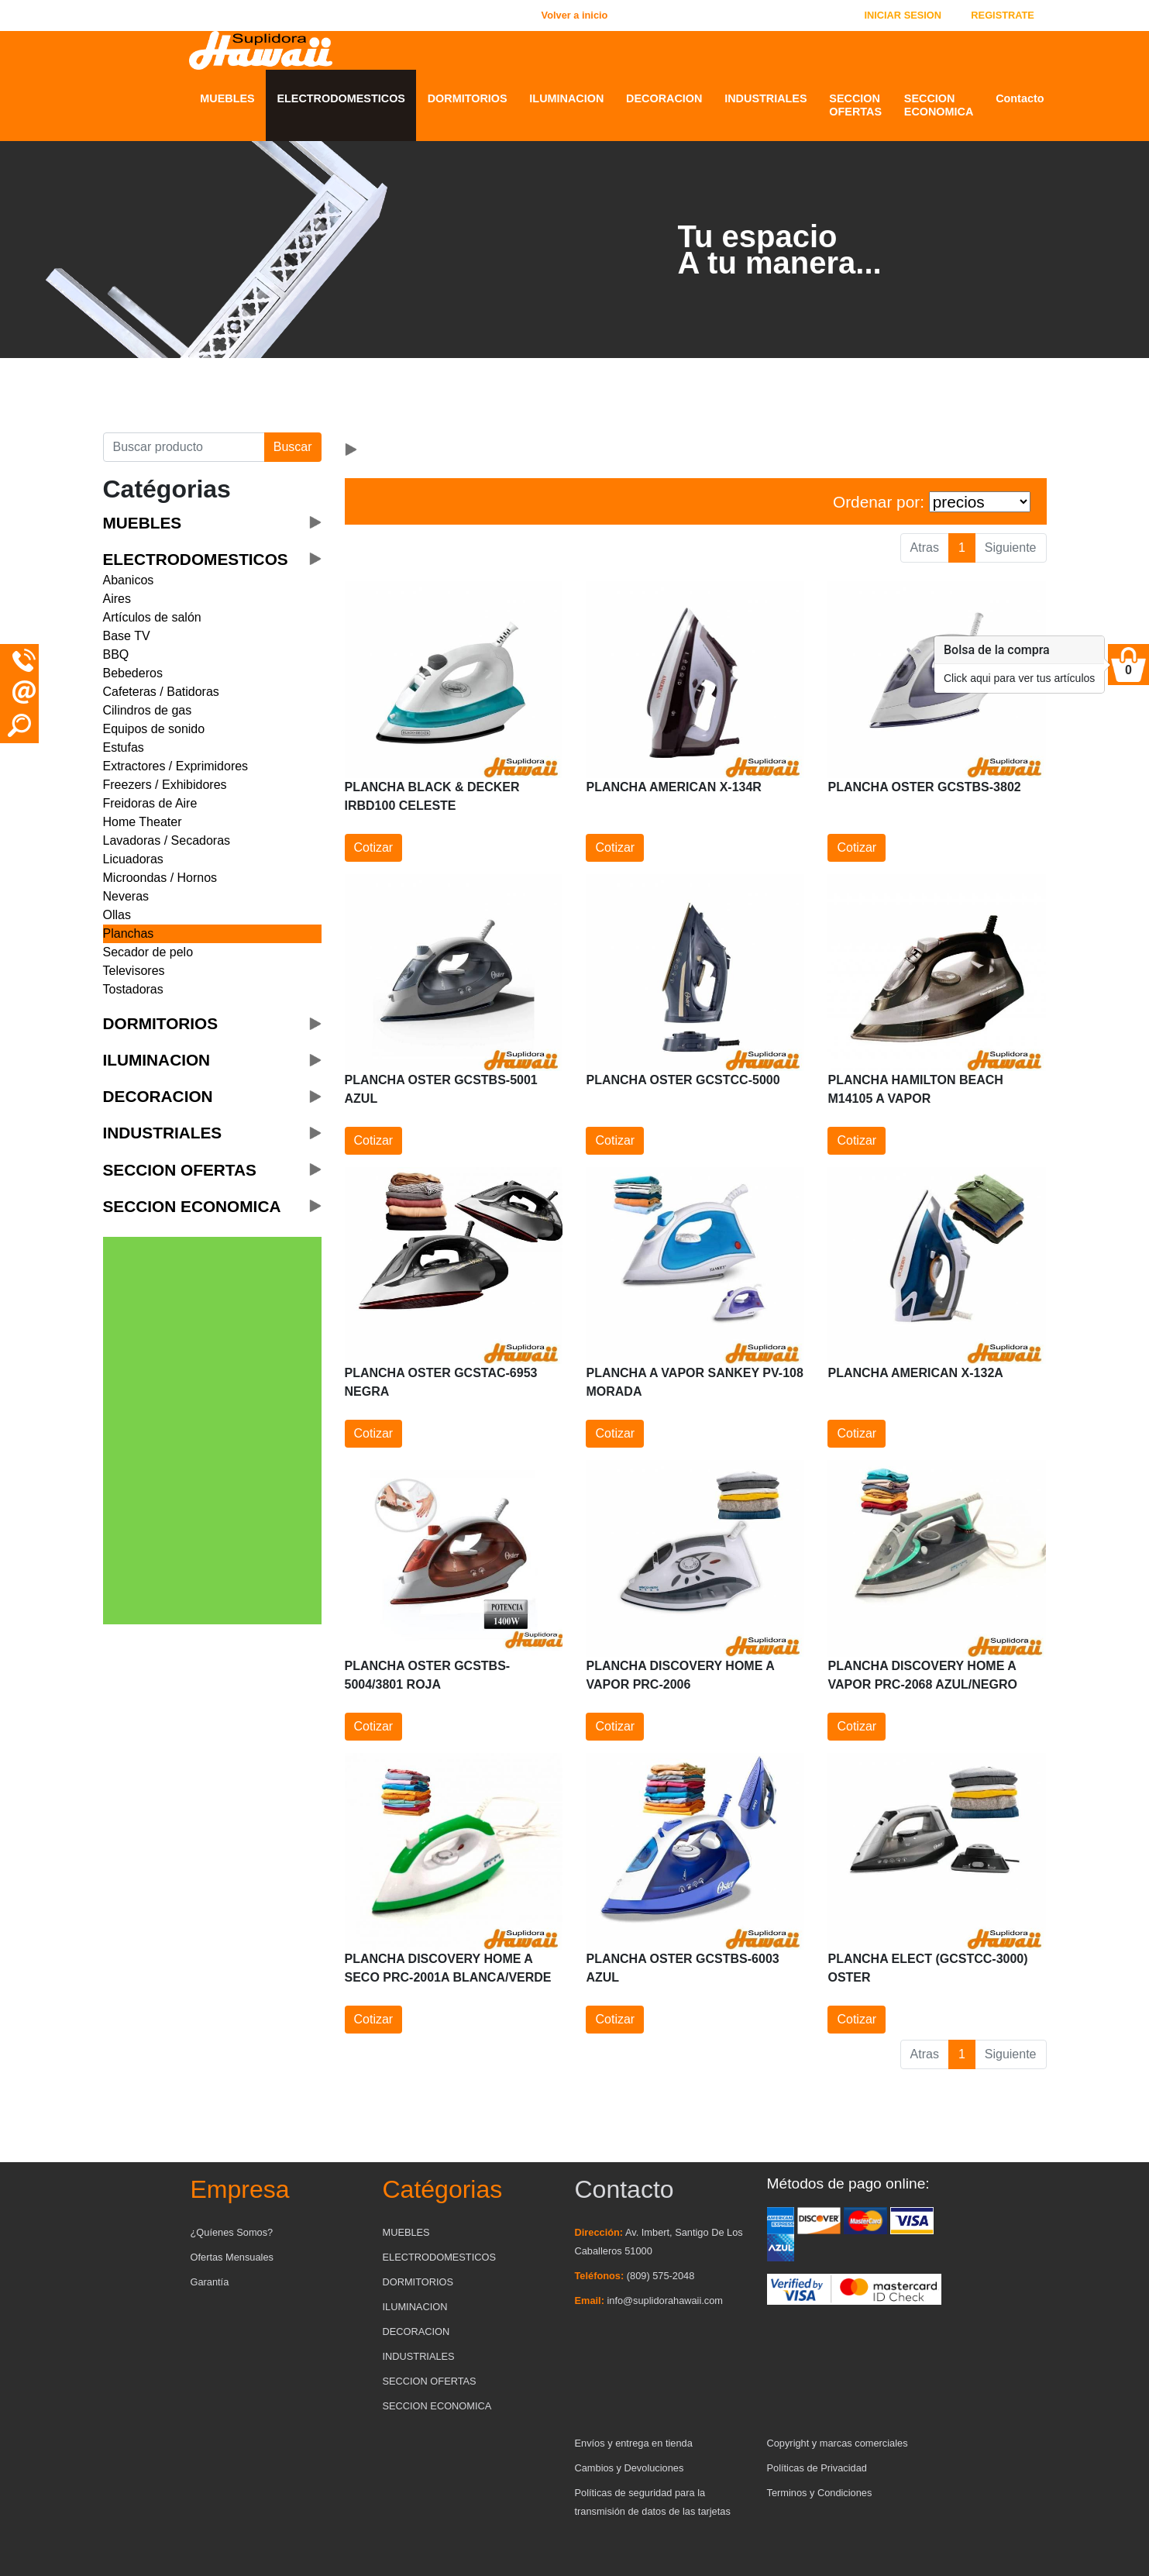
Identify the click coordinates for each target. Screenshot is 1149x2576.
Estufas (123, 747)
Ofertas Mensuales (232, 2257)
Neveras (126, 896)
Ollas (117, 914)
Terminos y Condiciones (819, 2493)
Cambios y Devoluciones (629, 2468)
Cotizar (374, 847)
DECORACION (664, 98)
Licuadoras (133, 859)
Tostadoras (133, 989)
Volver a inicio (575, 15)
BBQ (116, 654)
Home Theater (142, 821)
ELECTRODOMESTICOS (341, 98)
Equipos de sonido (154, 728)
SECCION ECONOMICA (939, 105)
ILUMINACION (566, 98)
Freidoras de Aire (150, 803)
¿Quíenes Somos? (232, 2232)
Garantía (210, 2282)
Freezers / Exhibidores (165, 784)
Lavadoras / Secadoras (167, 840)
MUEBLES (227, 98)
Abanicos (128, 580)
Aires (117, 598)
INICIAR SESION (902, 15)
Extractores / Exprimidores (176, 766)
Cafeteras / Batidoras (161, 691)
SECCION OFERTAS (855, 105)
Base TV (126, 635)
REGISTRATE (1002, 15)
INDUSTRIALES (765, 98)
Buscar (292, 446)
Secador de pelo (148, 952)
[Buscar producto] (184, 447)
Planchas (128, 933)
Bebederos (133, 673)
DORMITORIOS (467, 98)
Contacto (1020, 98)
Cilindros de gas (147, 710)
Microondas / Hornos (160, 877)
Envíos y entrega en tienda (634, 2443)
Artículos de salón (152, 617)
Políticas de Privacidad (817, 2468)
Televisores (134, 970)
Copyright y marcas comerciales (837, 2443)
